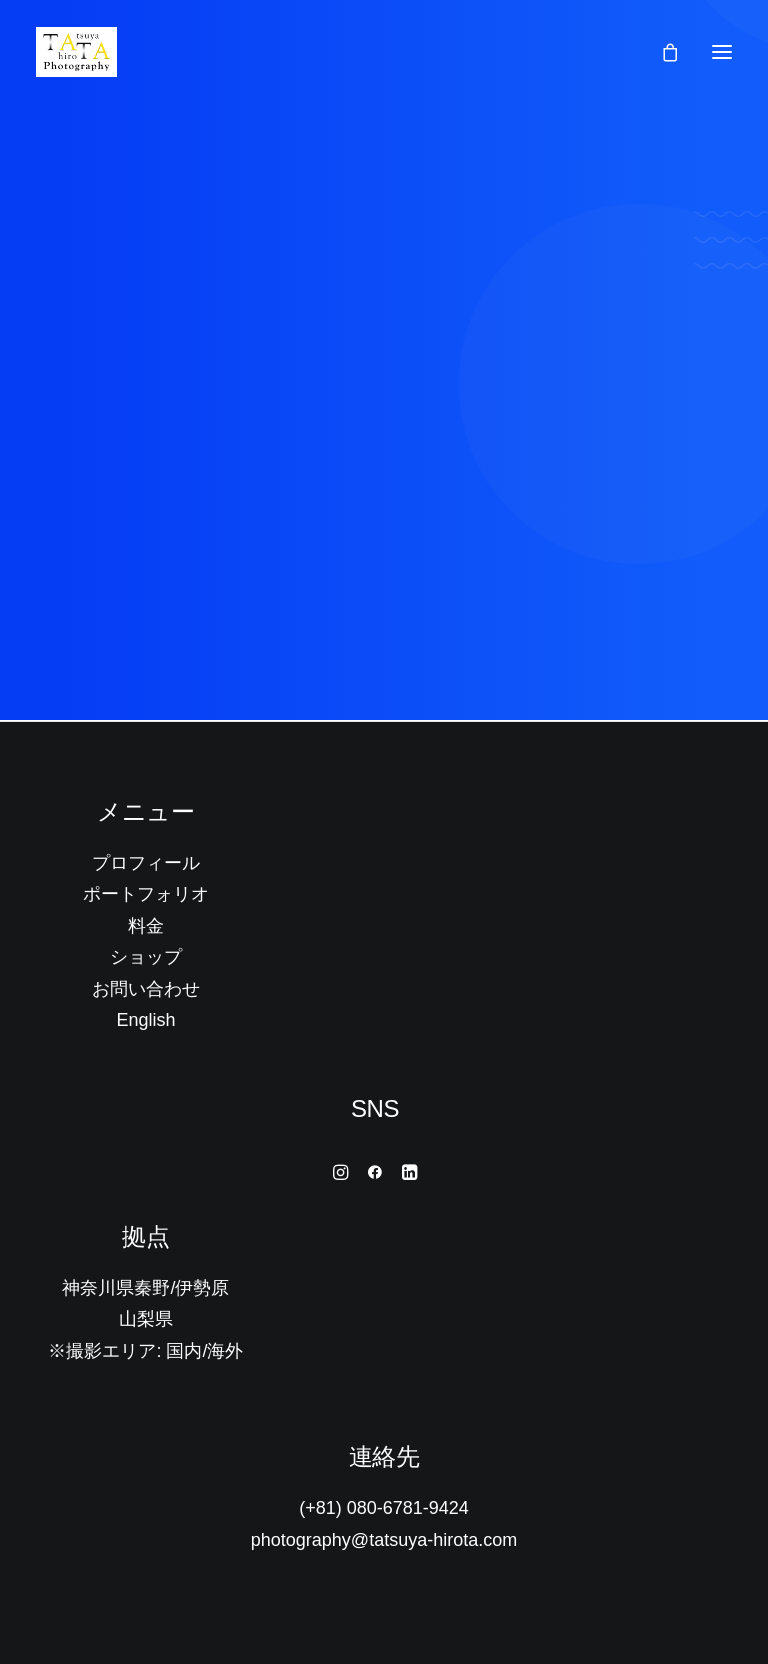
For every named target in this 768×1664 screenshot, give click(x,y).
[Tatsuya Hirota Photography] (76, 52)
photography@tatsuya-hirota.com (384, 1540)
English (145, 1020)
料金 (146, 926)
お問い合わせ (146, 989)
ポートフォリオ (146, 894)
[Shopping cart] (661, 52)
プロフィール (146, 863)
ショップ (146, 957)
